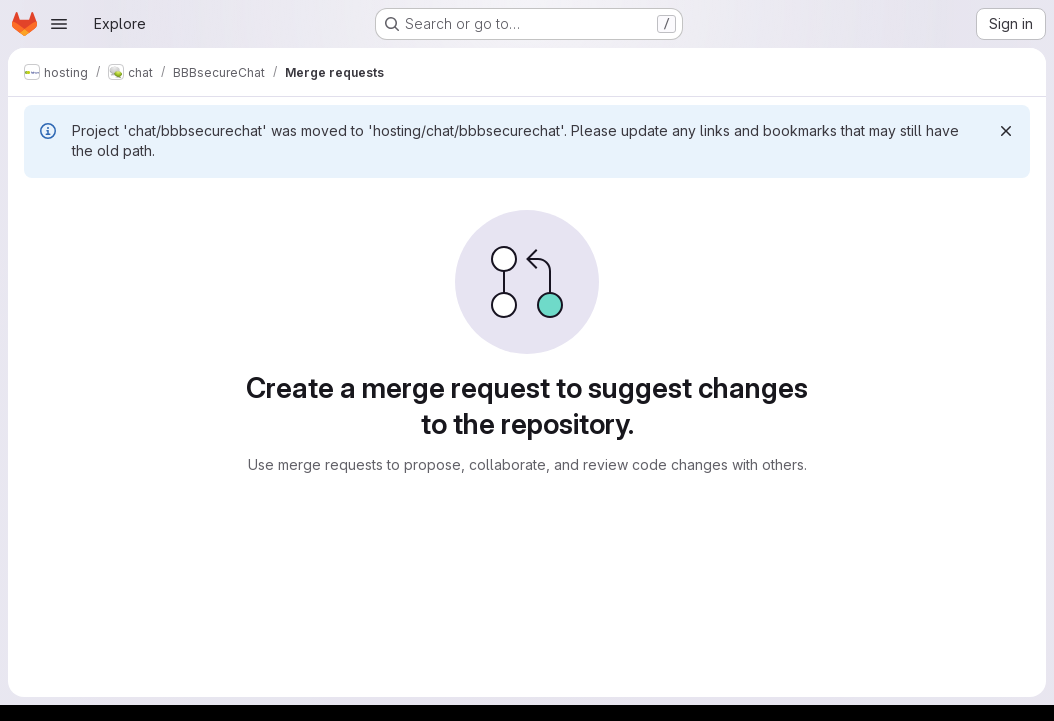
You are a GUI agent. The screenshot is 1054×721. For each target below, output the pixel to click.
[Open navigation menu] (59, 24)
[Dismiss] (1006, 131)
